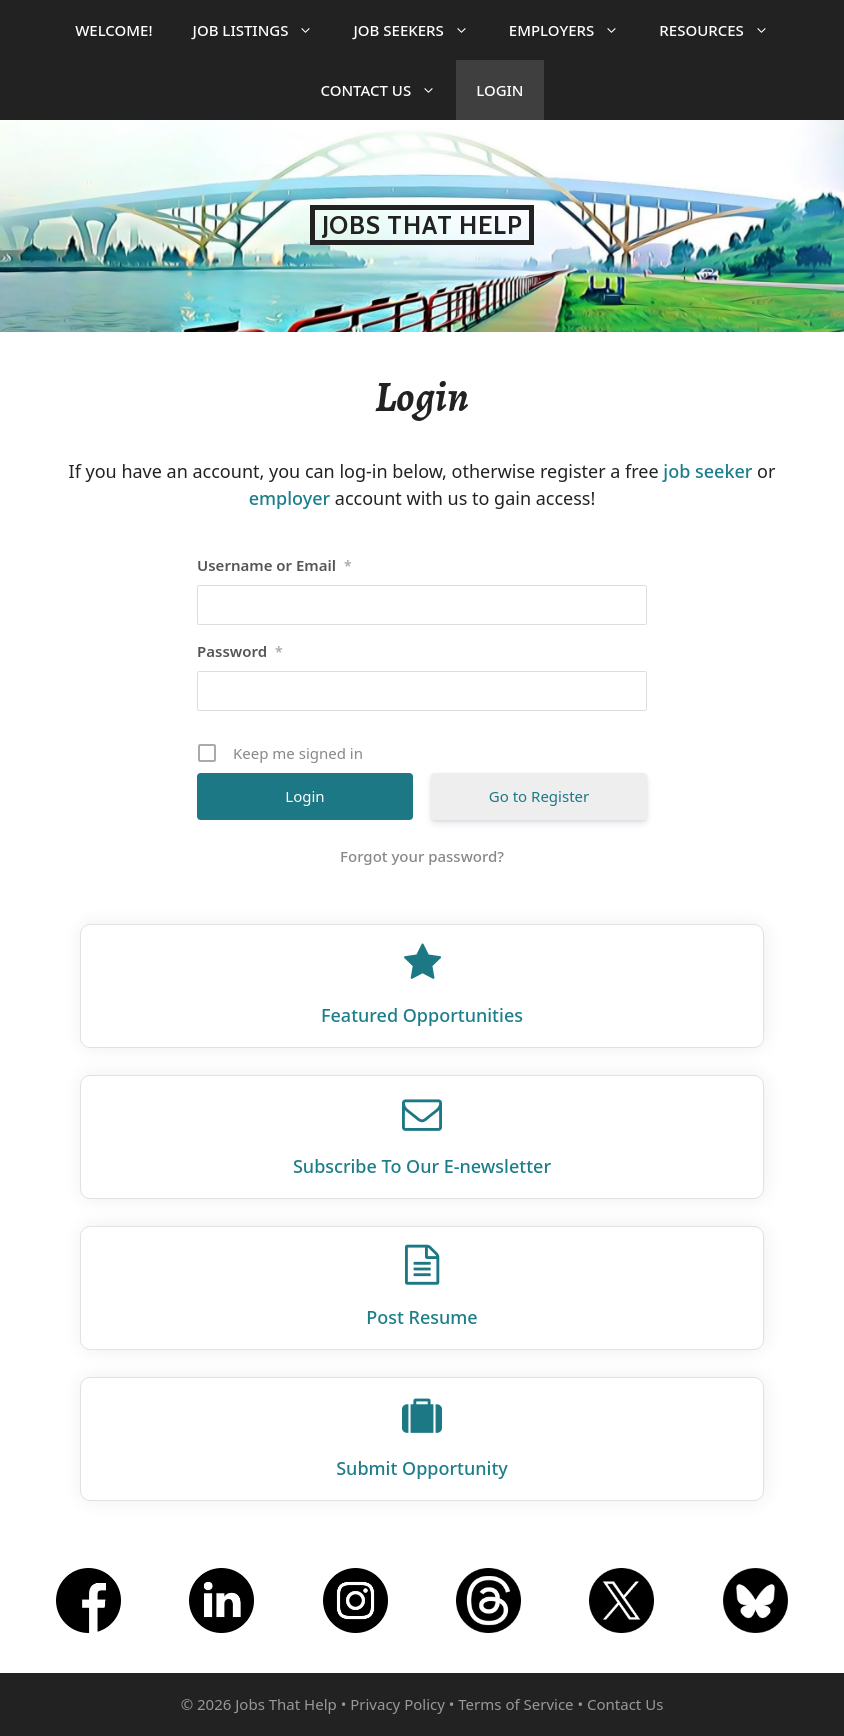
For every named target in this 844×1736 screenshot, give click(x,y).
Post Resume (421, 1317)
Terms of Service (515, 1704)
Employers (574, 30)
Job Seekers (420, 30)
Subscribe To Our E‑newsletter (422, 1166)
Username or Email (274, 565)
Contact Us (388, 90)
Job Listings (263, 30)
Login (499, 90)
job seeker (707, 471)
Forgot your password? (422, 856)
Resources (724, 30)
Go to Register (539, 796)
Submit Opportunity (422, 1468)
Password (240, 651)
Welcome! (113, 30)
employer (290, 498)
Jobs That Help (422, 225)
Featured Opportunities (422, 1015)
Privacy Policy (397, 1704)
